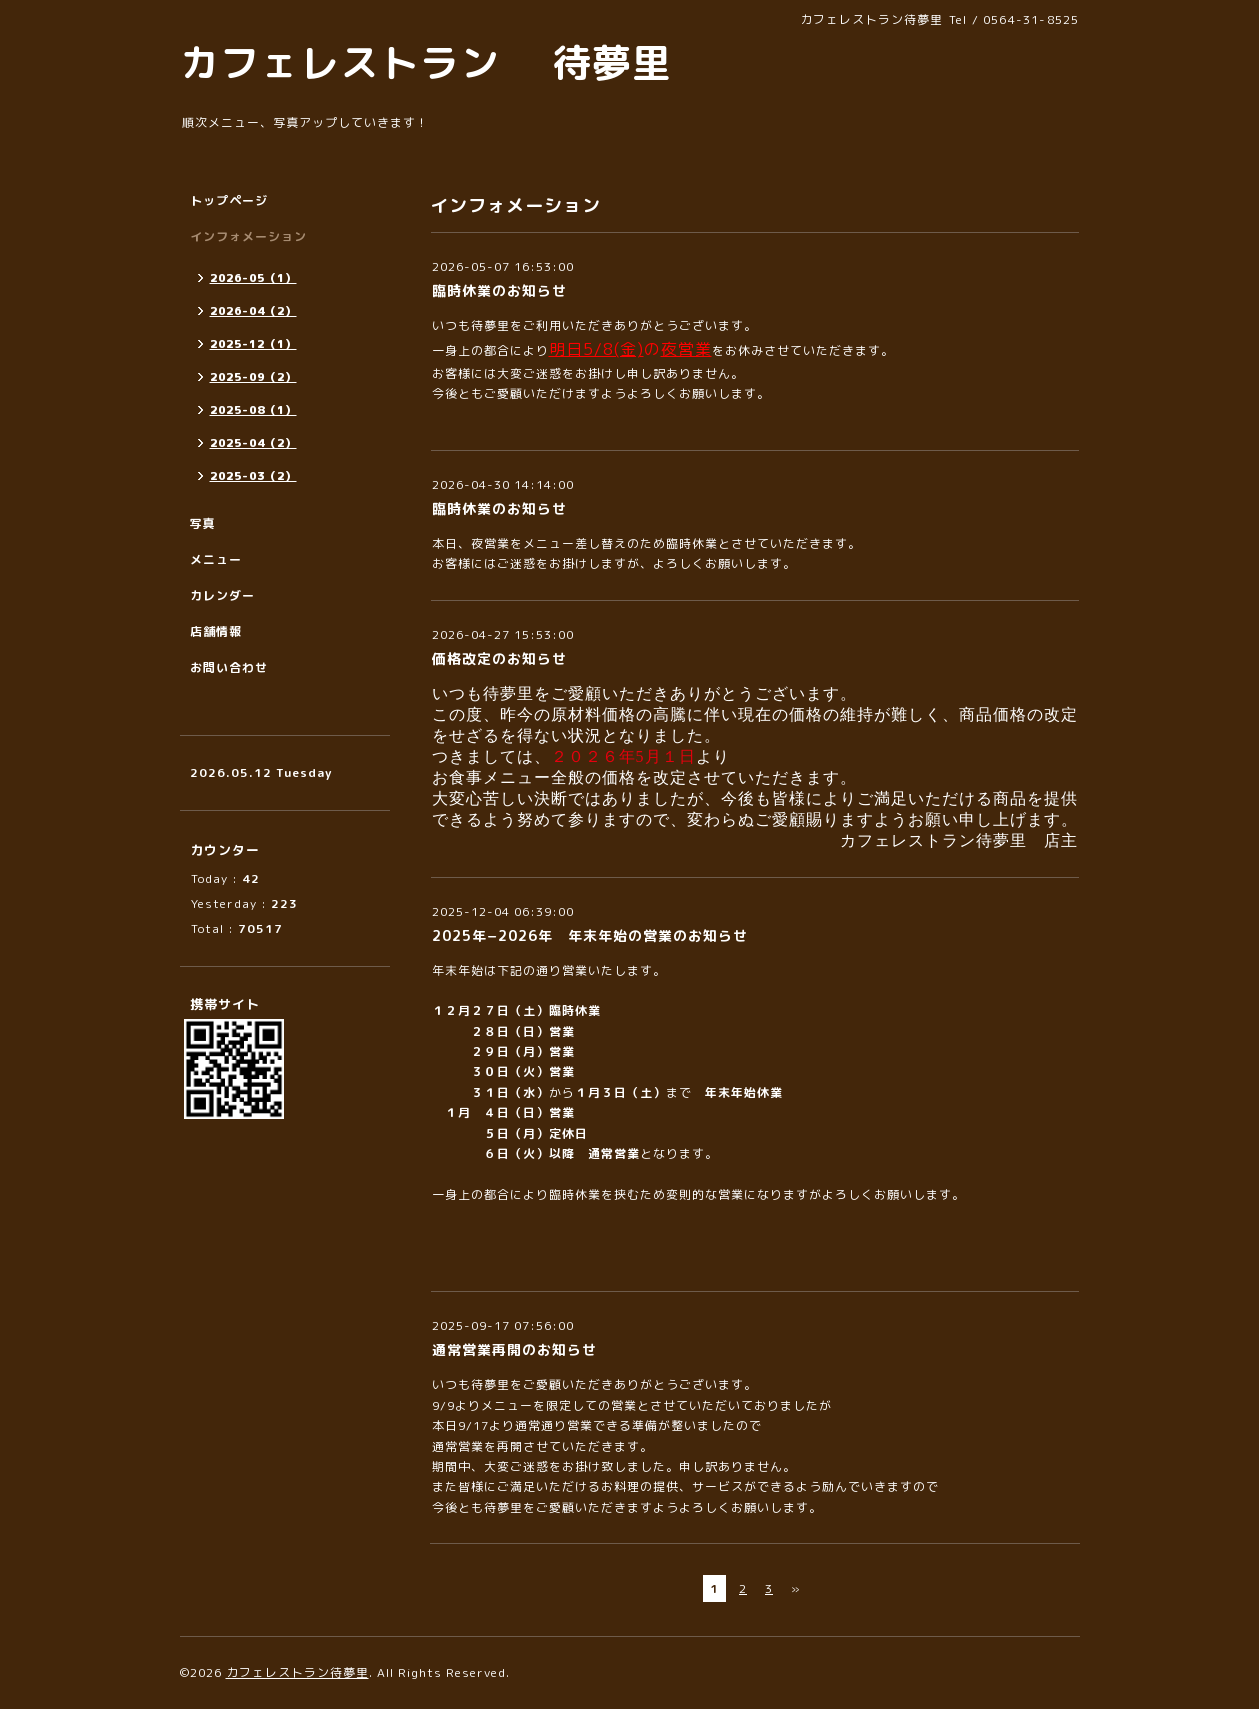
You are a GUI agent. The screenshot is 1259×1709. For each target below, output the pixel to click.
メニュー (216, 559)
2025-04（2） (253, 443)
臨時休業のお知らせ (499, 290)
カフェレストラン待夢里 (297, 1672)
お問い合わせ (229, 667)
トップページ (229, 200)
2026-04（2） (253, 311)
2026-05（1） (253, 278)
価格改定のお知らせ (499, 658)
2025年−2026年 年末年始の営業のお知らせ (590, 935)
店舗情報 (216, 631)
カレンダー (222, 595)
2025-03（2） (253, 476)
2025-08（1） (253, 410)
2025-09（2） (253, 377)
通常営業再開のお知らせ (514, 1349)
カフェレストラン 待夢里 (426, 62)
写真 (203, 523)
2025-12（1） (253, 344)
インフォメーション (248, 236)
